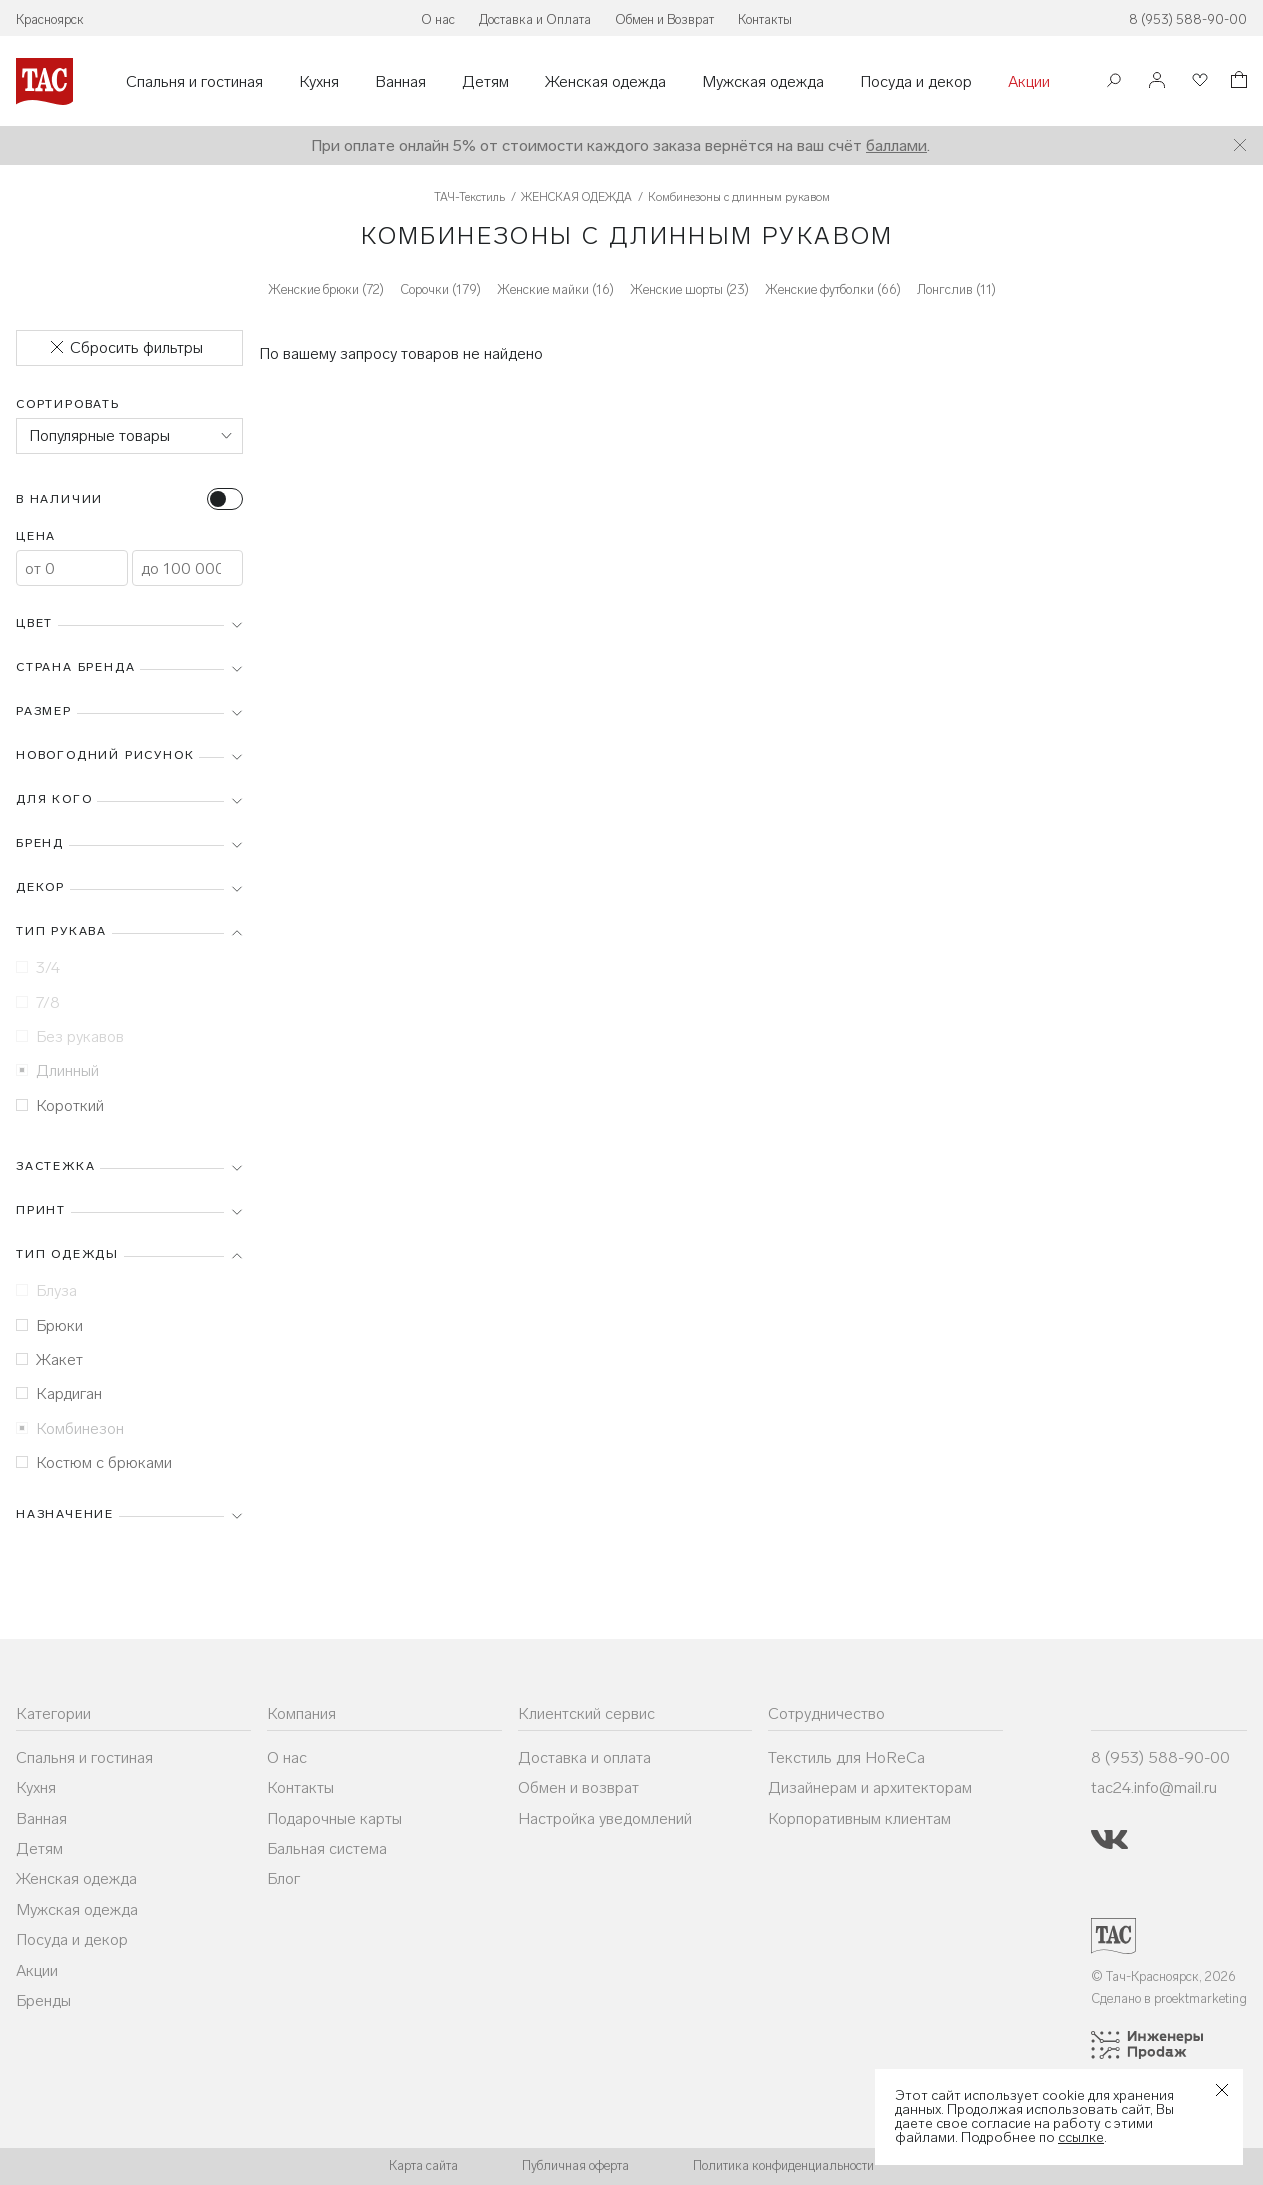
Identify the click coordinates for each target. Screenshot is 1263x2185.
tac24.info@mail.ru (1154, 1787)
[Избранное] (1198, 81)
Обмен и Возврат (664, 19)
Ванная (400, 82)
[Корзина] (1237, 82)
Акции (1029, 82)
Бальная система (327, 1848)
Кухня (319, 82)
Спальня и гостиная (194, 82)
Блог (283, 1878)
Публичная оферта (575, 2165)
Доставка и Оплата (535, 19)
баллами (896, 145)
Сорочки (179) (440, 289)
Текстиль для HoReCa (846, 1757)
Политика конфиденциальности (783, 2165)
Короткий (60, 1105)
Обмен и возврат (578, 1787)
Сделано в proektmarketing (1169, 1998)
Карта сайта (423, 2165)
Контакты (765, 19)
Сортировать (68, 404)
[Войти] (1157, 81)
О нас (438, 19)
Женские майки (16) (555, 289)
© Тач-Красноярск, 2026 (1163, 1976)
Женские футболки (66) (833, 289)
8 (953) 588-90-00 (1188, 19)
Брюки (49, 1325)
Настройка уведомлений (605, 1818)
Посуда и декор (916, 82)
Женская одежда (605, 82)
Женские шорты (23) (689, 289)
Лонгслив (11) (956, 289)
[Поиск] (1114, 82)
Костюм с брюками (94, 1462)
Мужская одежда (763, 82)
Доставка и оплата (584, 1757)
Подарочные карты (334, 1818)
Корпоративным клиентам (859, 1818)
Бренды (43, 2000)
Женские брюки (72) (326, 289)
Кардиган (59, 1393)
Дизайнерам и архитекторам (870, 1787)
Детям (485, 82)
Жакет (49, 1359)
